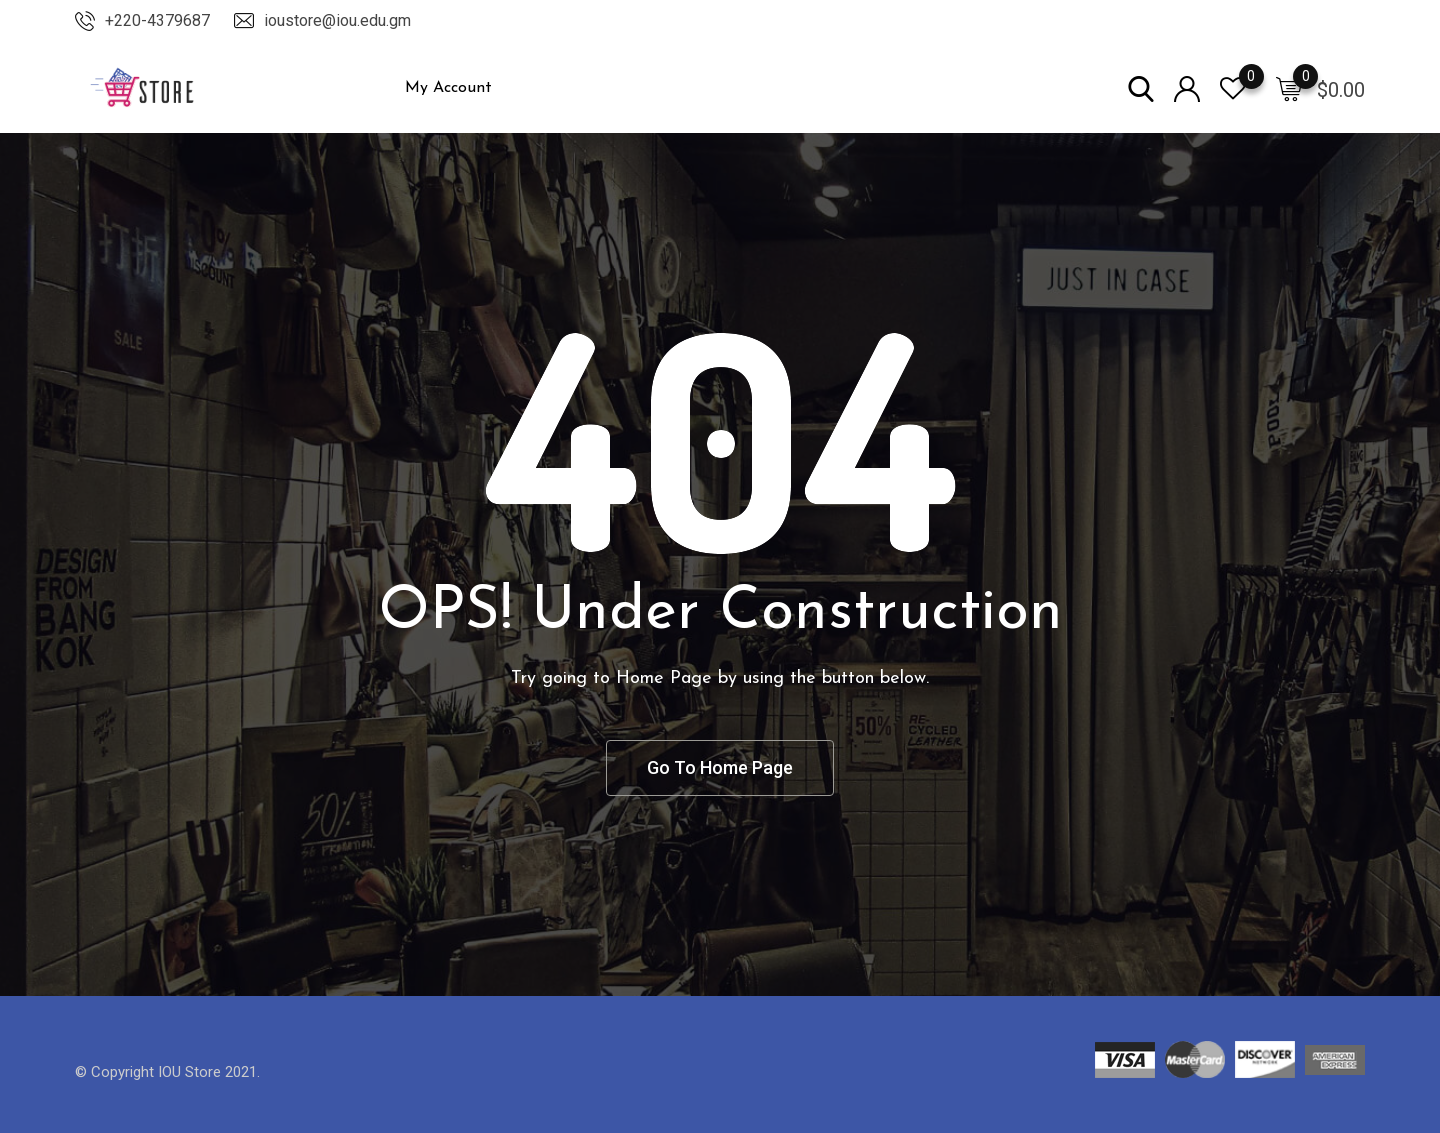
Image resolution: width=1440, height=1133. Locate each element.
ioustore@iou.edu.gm (337, 20)
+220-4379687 (157, 20)
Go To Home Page (720, 767)
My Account (448, 88)
